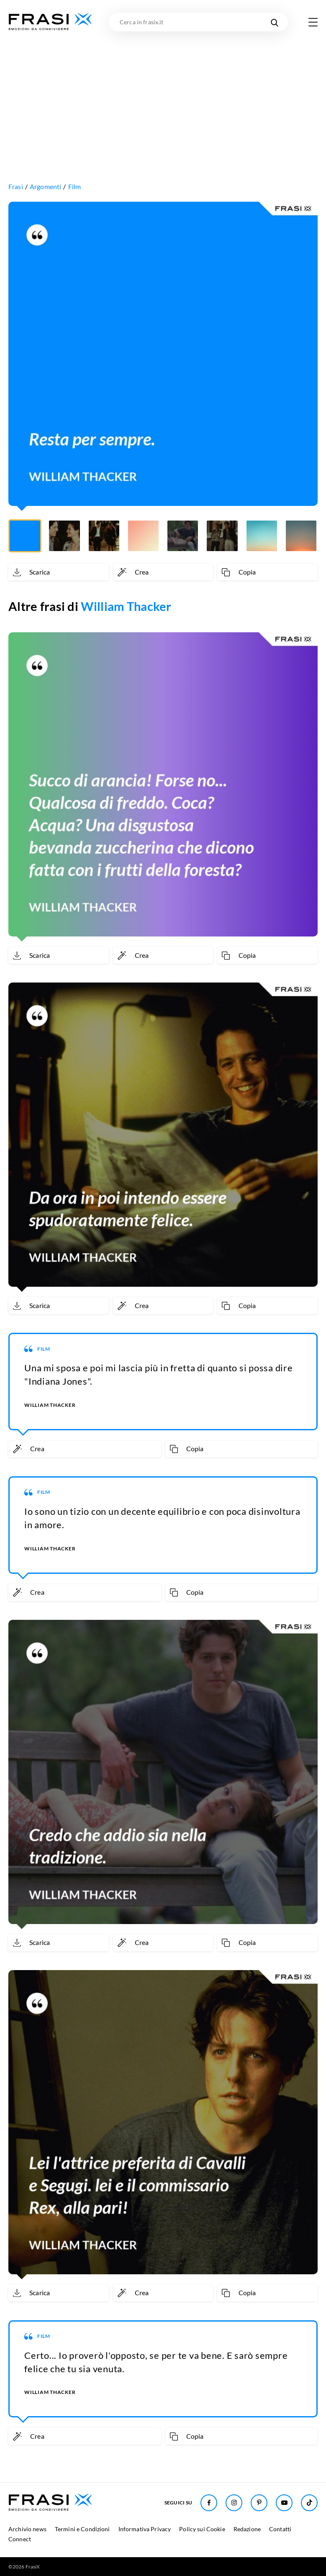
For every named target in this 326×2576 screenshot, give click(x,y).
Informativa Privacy (144, 2528)
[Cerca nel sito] (274, 22)
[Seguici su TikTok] (309, 2502)
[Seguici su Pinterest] (259, 2502)
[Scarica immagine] (58, 572)
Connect (19, 2539)
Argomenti (45, 186)
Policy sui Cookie (202, 2528)
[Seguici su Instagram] (234, 2502)
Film (74, 186)
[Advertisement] (163, 94)
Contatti (280, 2528)
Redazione (247, 2528)
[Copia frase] (267, 572)
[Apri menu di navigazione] (313, 22)
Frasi (15, 186)
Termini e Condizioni (82, 2528)
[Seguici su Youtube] (284, 2502)
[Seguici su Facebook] (208, 2502)
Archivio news (27, 2528)
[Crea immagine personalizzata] (163, 572)
